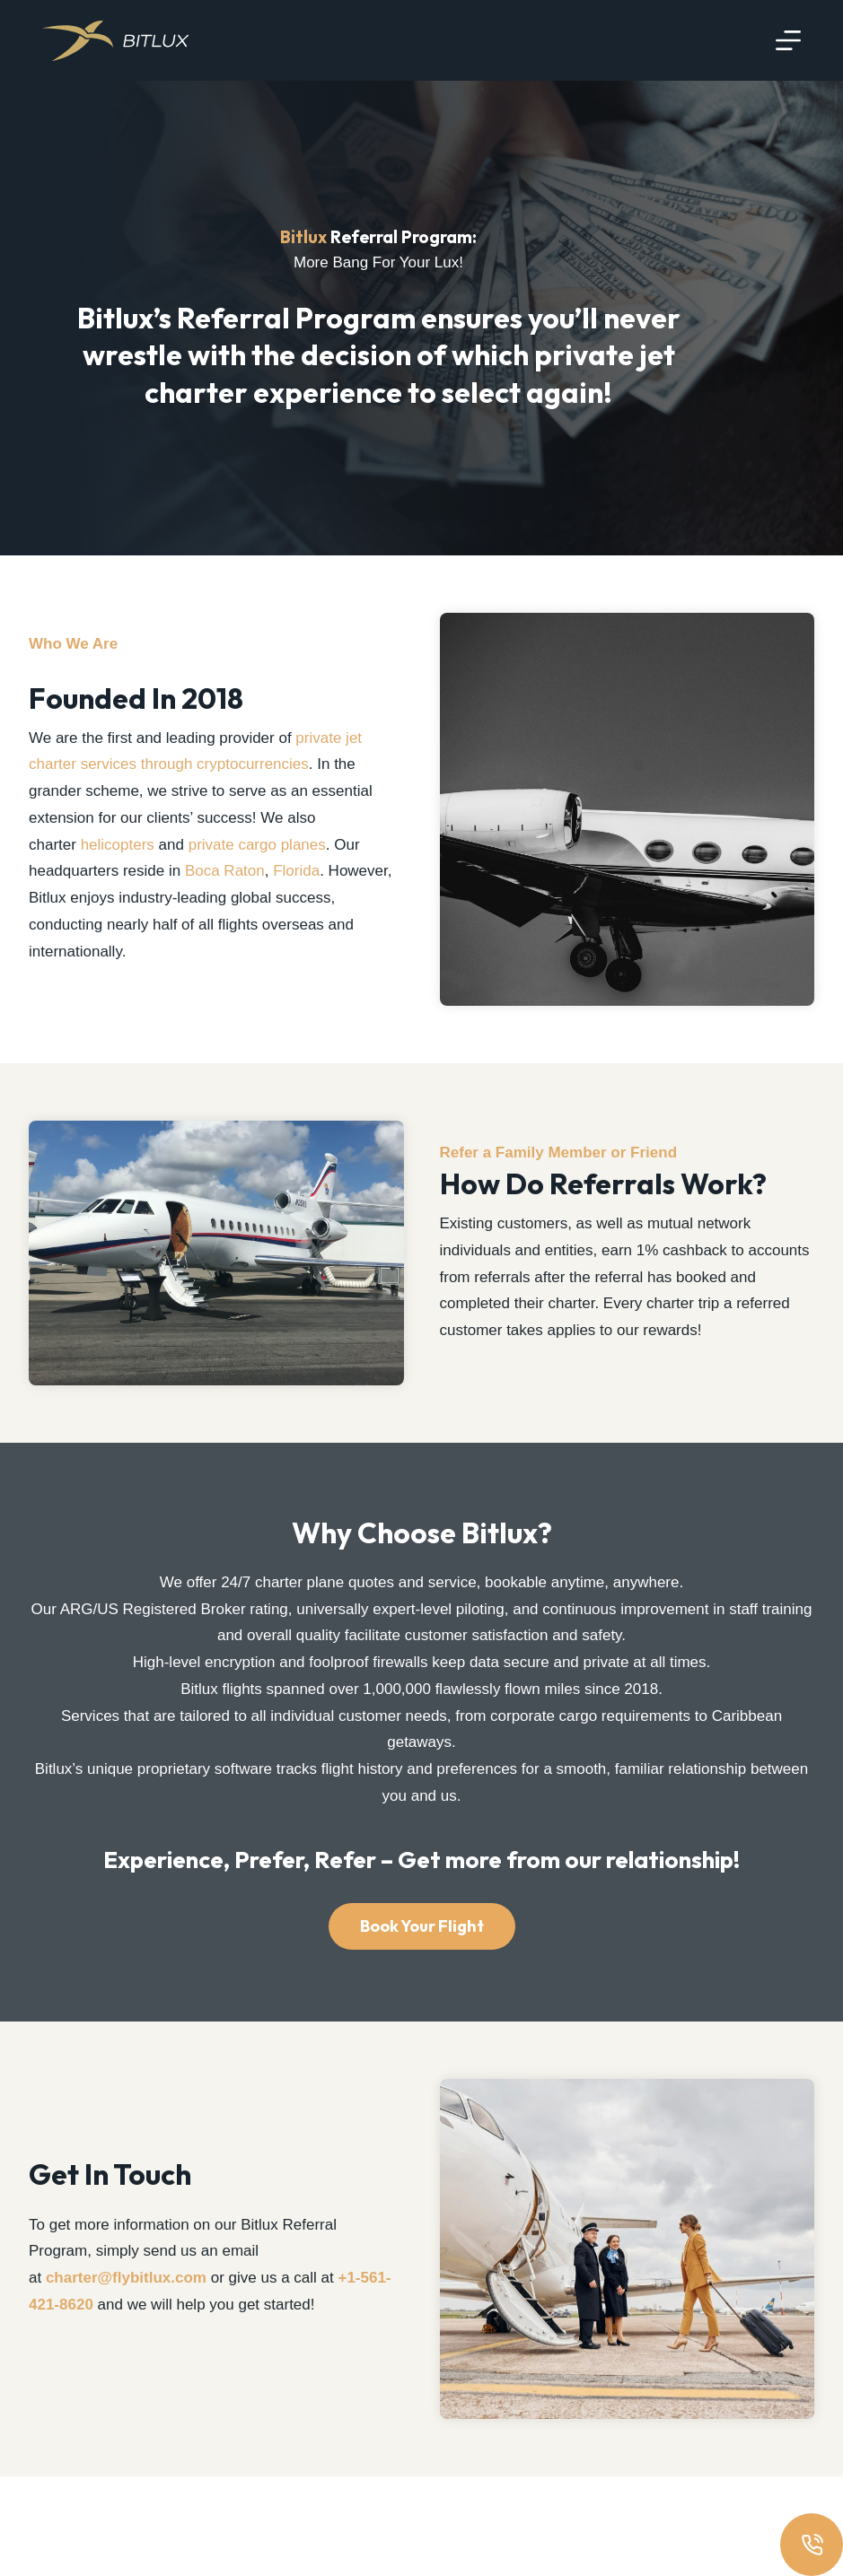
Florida (296, 895)
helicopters (117, 869)
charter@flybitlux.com (126, 2363)
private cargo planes (257, 869)
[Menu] (788, 40)
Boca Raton (225, 895)
